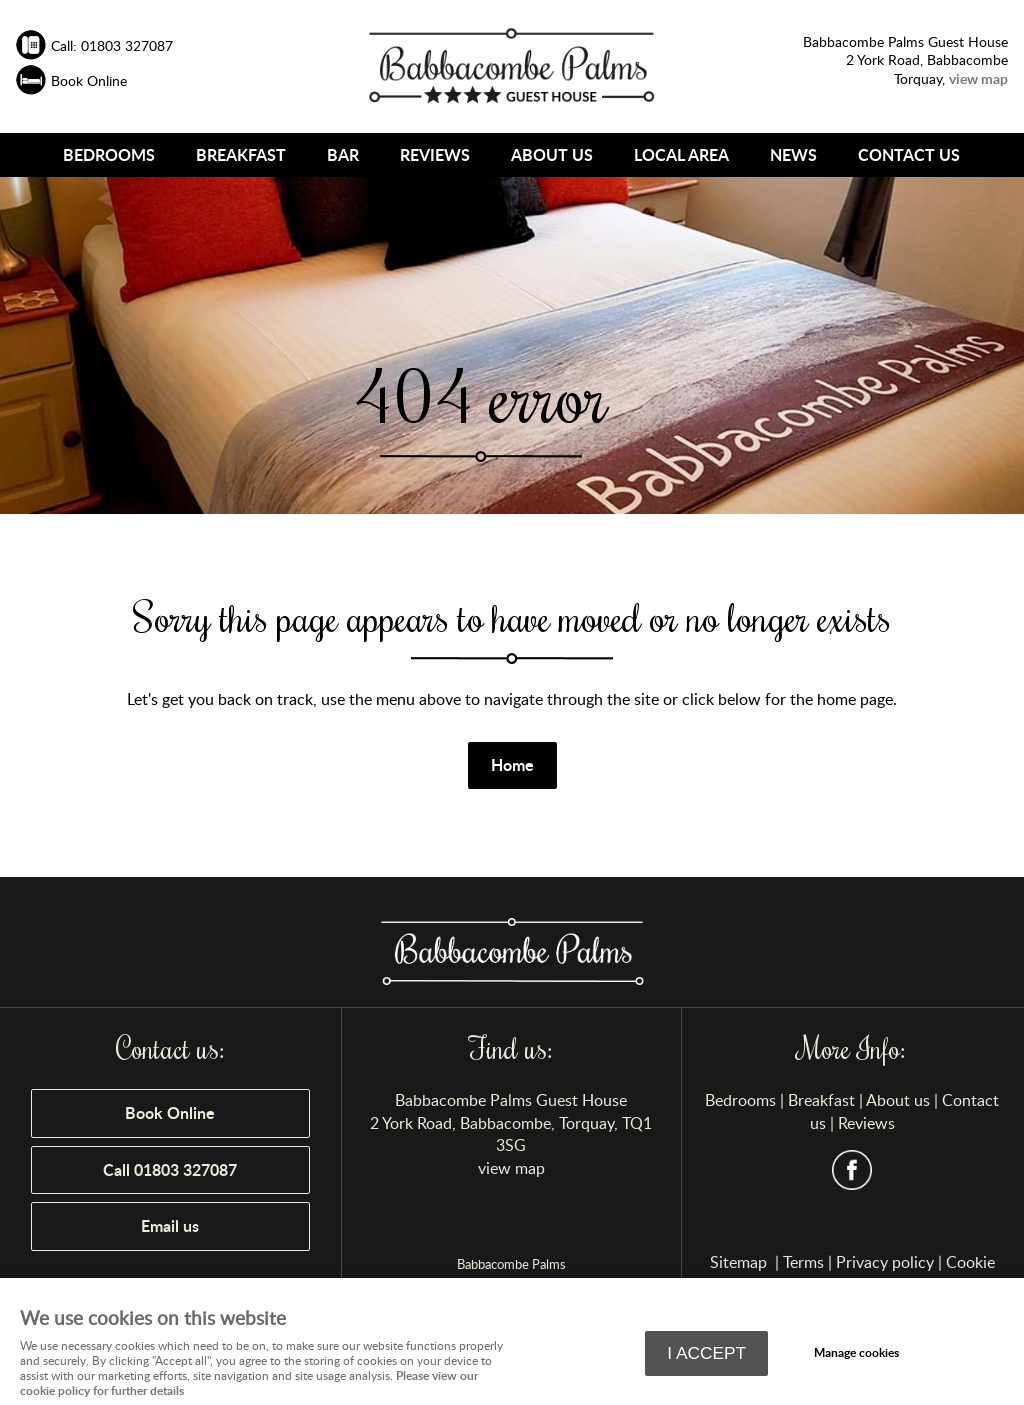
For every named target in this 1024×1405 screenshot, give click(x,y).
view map (511, 1168)
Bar (343, 154)
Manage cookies (856, 1352)
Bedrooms (109, 154)
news (793, 154)
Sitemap (740, 1262)
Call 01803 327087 (170, 1169)
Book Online (170, 1112)
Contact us (909, 154)
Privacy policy (885, 1262)
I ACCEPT (706, 1353)
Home (512, 764)
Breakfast (241, 154)
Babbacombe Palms (511, 1264)
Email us (170, 1225)
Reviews (435, 154)
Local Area (681, 154)
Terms (803, 1262)
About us (552, 154)
